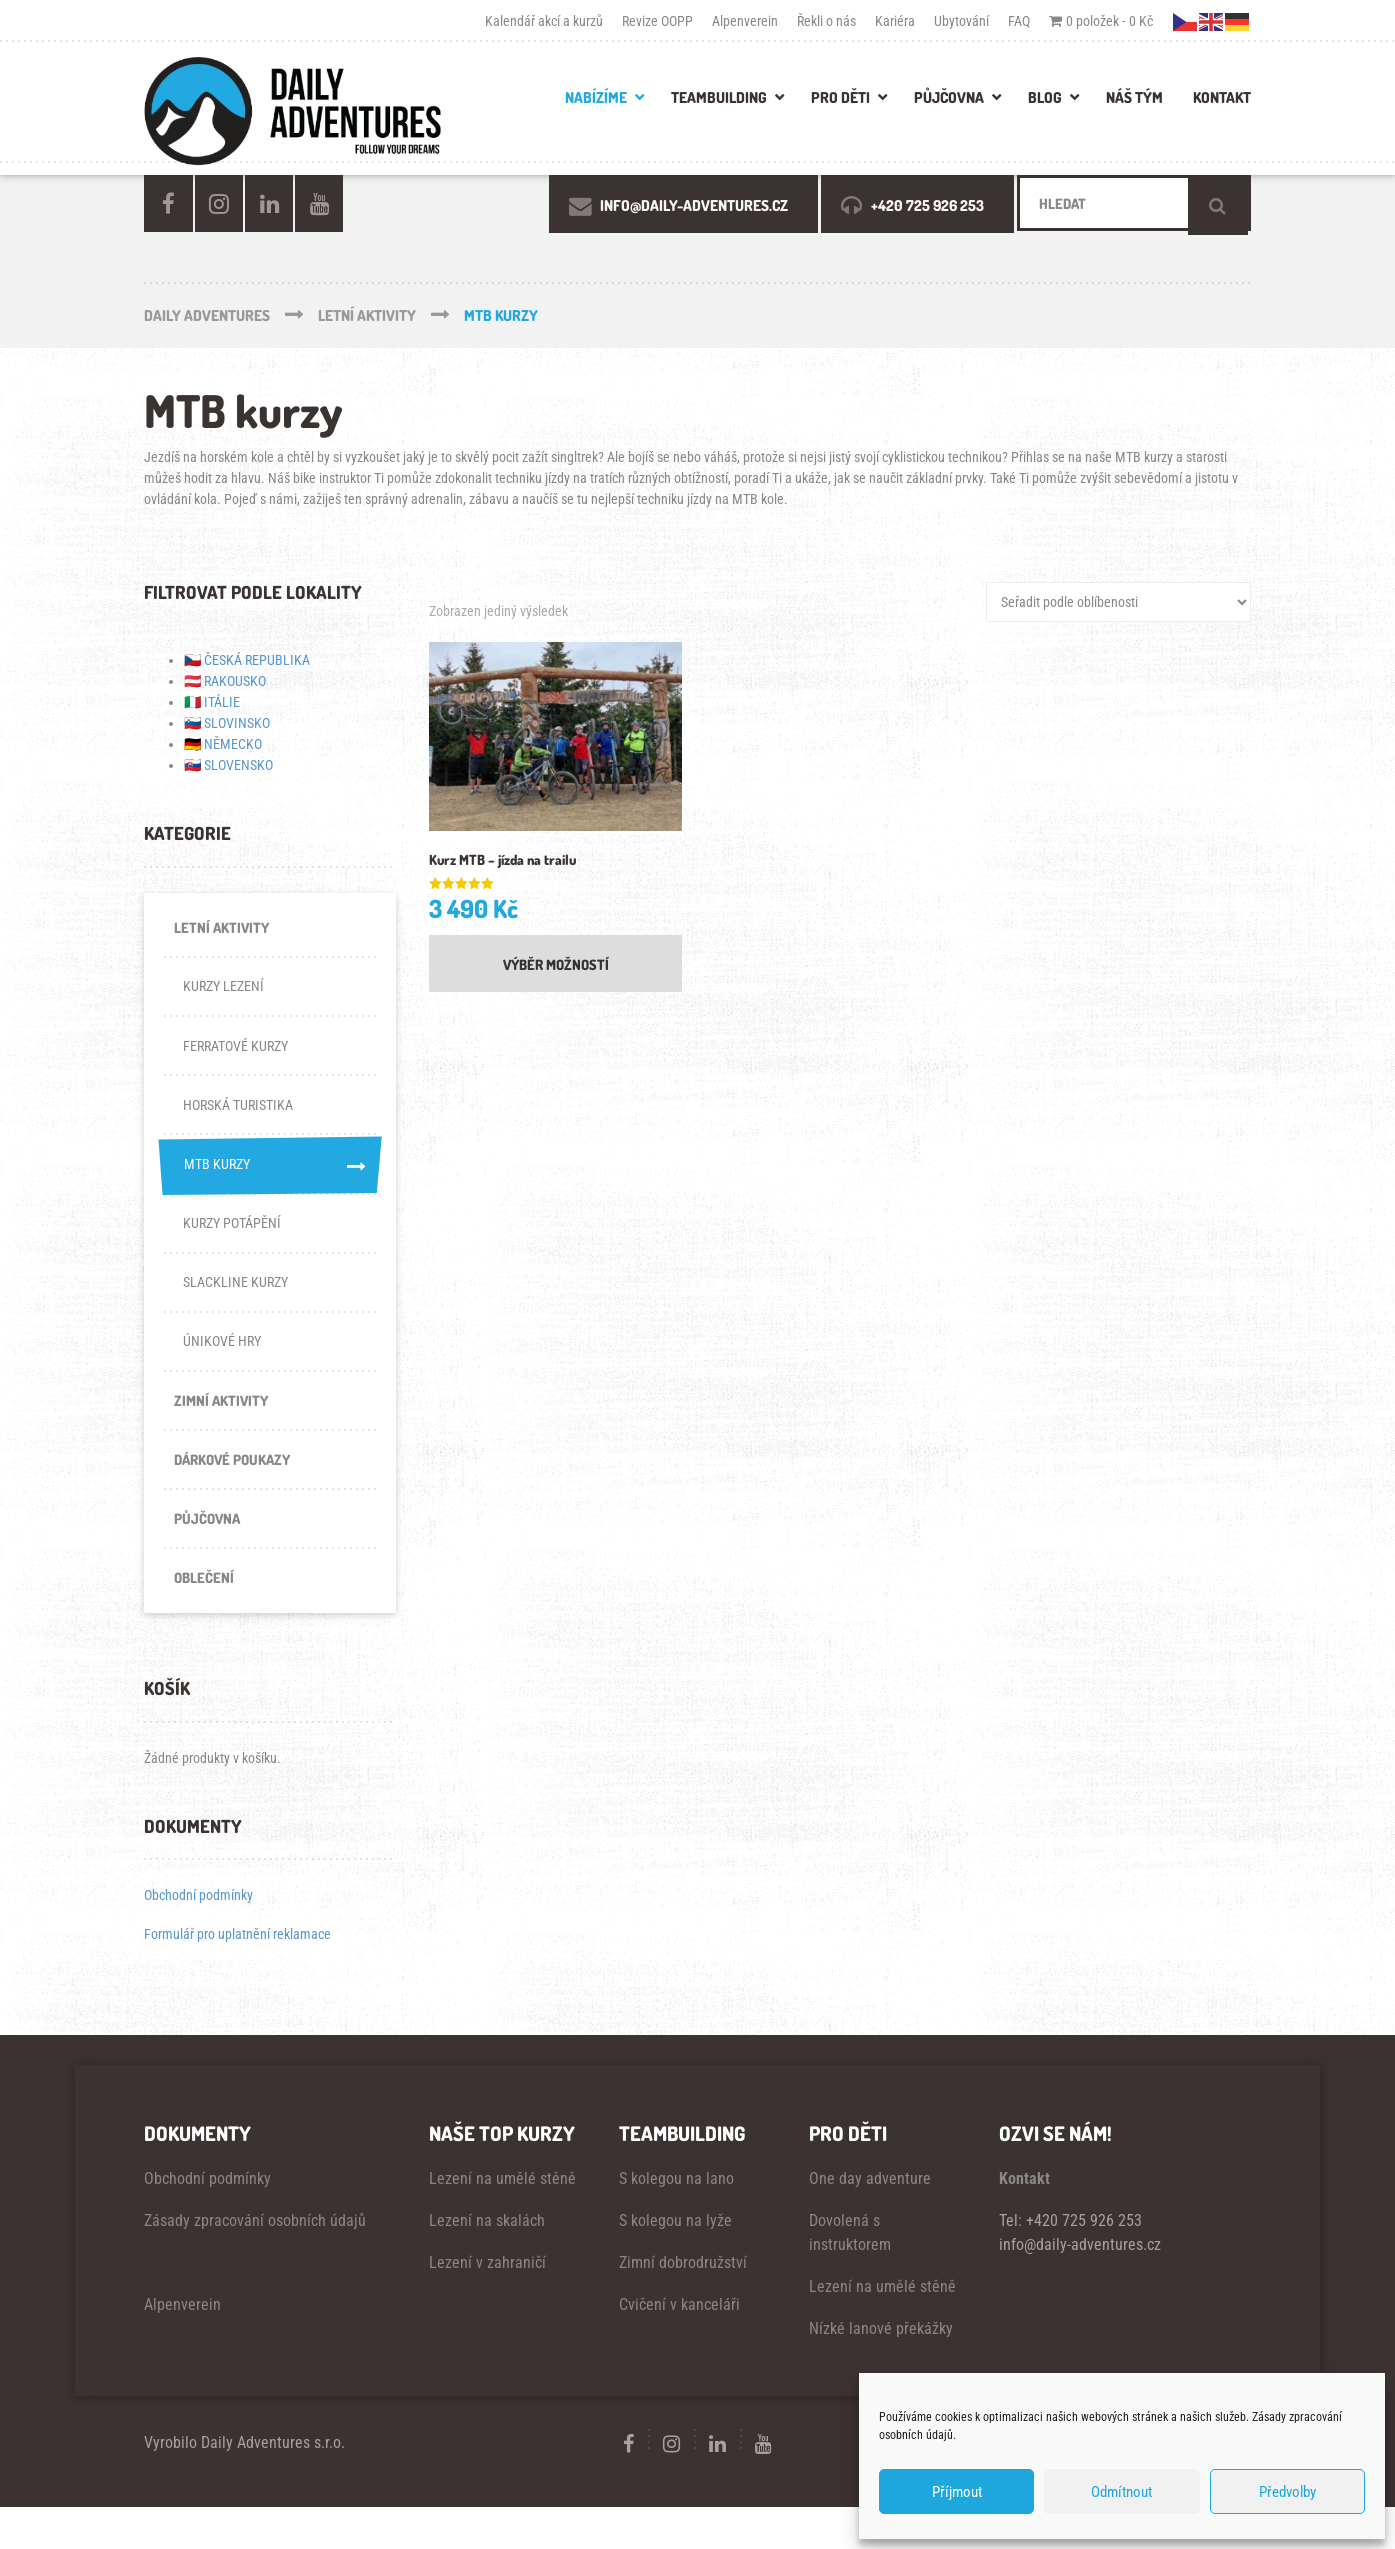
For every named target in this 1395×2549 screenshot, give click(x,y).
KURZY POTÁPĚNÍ (236, 1242)
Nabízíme (596, 97)
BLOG (1045, 97)
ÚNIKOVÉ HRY (224, 1367)
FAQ (1019, 21)
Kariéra (895, 21)
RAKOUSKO (235, 681)
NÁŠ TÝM (1134, 97)
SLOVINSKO (237, 723)
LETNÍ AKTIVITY (223, 929)
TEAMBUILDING (719, 97)
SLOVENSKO (238, 765)
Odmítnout (1121, 2492)
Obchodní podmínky (198, 1937)
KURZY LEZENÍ (226, 992)
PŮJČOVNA (949, 97)
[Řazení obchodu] (1118, 602)
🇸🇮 (192, 723)
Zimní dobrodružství (683, 2304)
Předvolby (1287, 2492)
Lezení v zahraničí (487, 2304)
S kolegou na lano (676, 2220)
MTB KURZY (269, 1180)
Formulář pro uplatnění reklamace (237, 1976)
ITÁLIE (222, 702)
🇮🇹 (192, 702)
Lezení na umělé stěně (502, 2220)
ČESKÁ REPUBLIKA (257, 660)
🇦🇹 (192, 681)
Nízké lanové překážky (881, 2370)
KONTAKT (1222, 97)
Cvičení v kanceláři (679, 2346)
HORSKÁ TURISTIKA (243, 1117)
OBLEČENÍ (205, 1616)
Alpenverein (745, 21)
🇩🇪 (192, 744)
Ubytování (961, 21)
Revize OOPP (657, 21)
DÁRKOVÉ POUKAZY (236, 1491)
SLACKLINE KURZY (239, 1305)
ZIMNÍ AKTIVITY (223, 1429)
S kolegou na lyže (675, 2262)
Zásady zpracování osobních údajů (255, 2262)
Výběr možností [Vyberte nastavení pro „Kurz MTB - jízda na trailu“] (555, 967)
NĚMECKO (233, 744)
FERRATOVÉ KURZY (240, 1055)
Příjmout (957, 2492)
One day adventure (870, 2220)
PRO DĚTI (840, 97)
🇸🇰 (192, 765)
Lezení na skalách (487, 2262)
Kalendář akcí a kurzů (544, 21)
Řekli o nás (826, 21)
